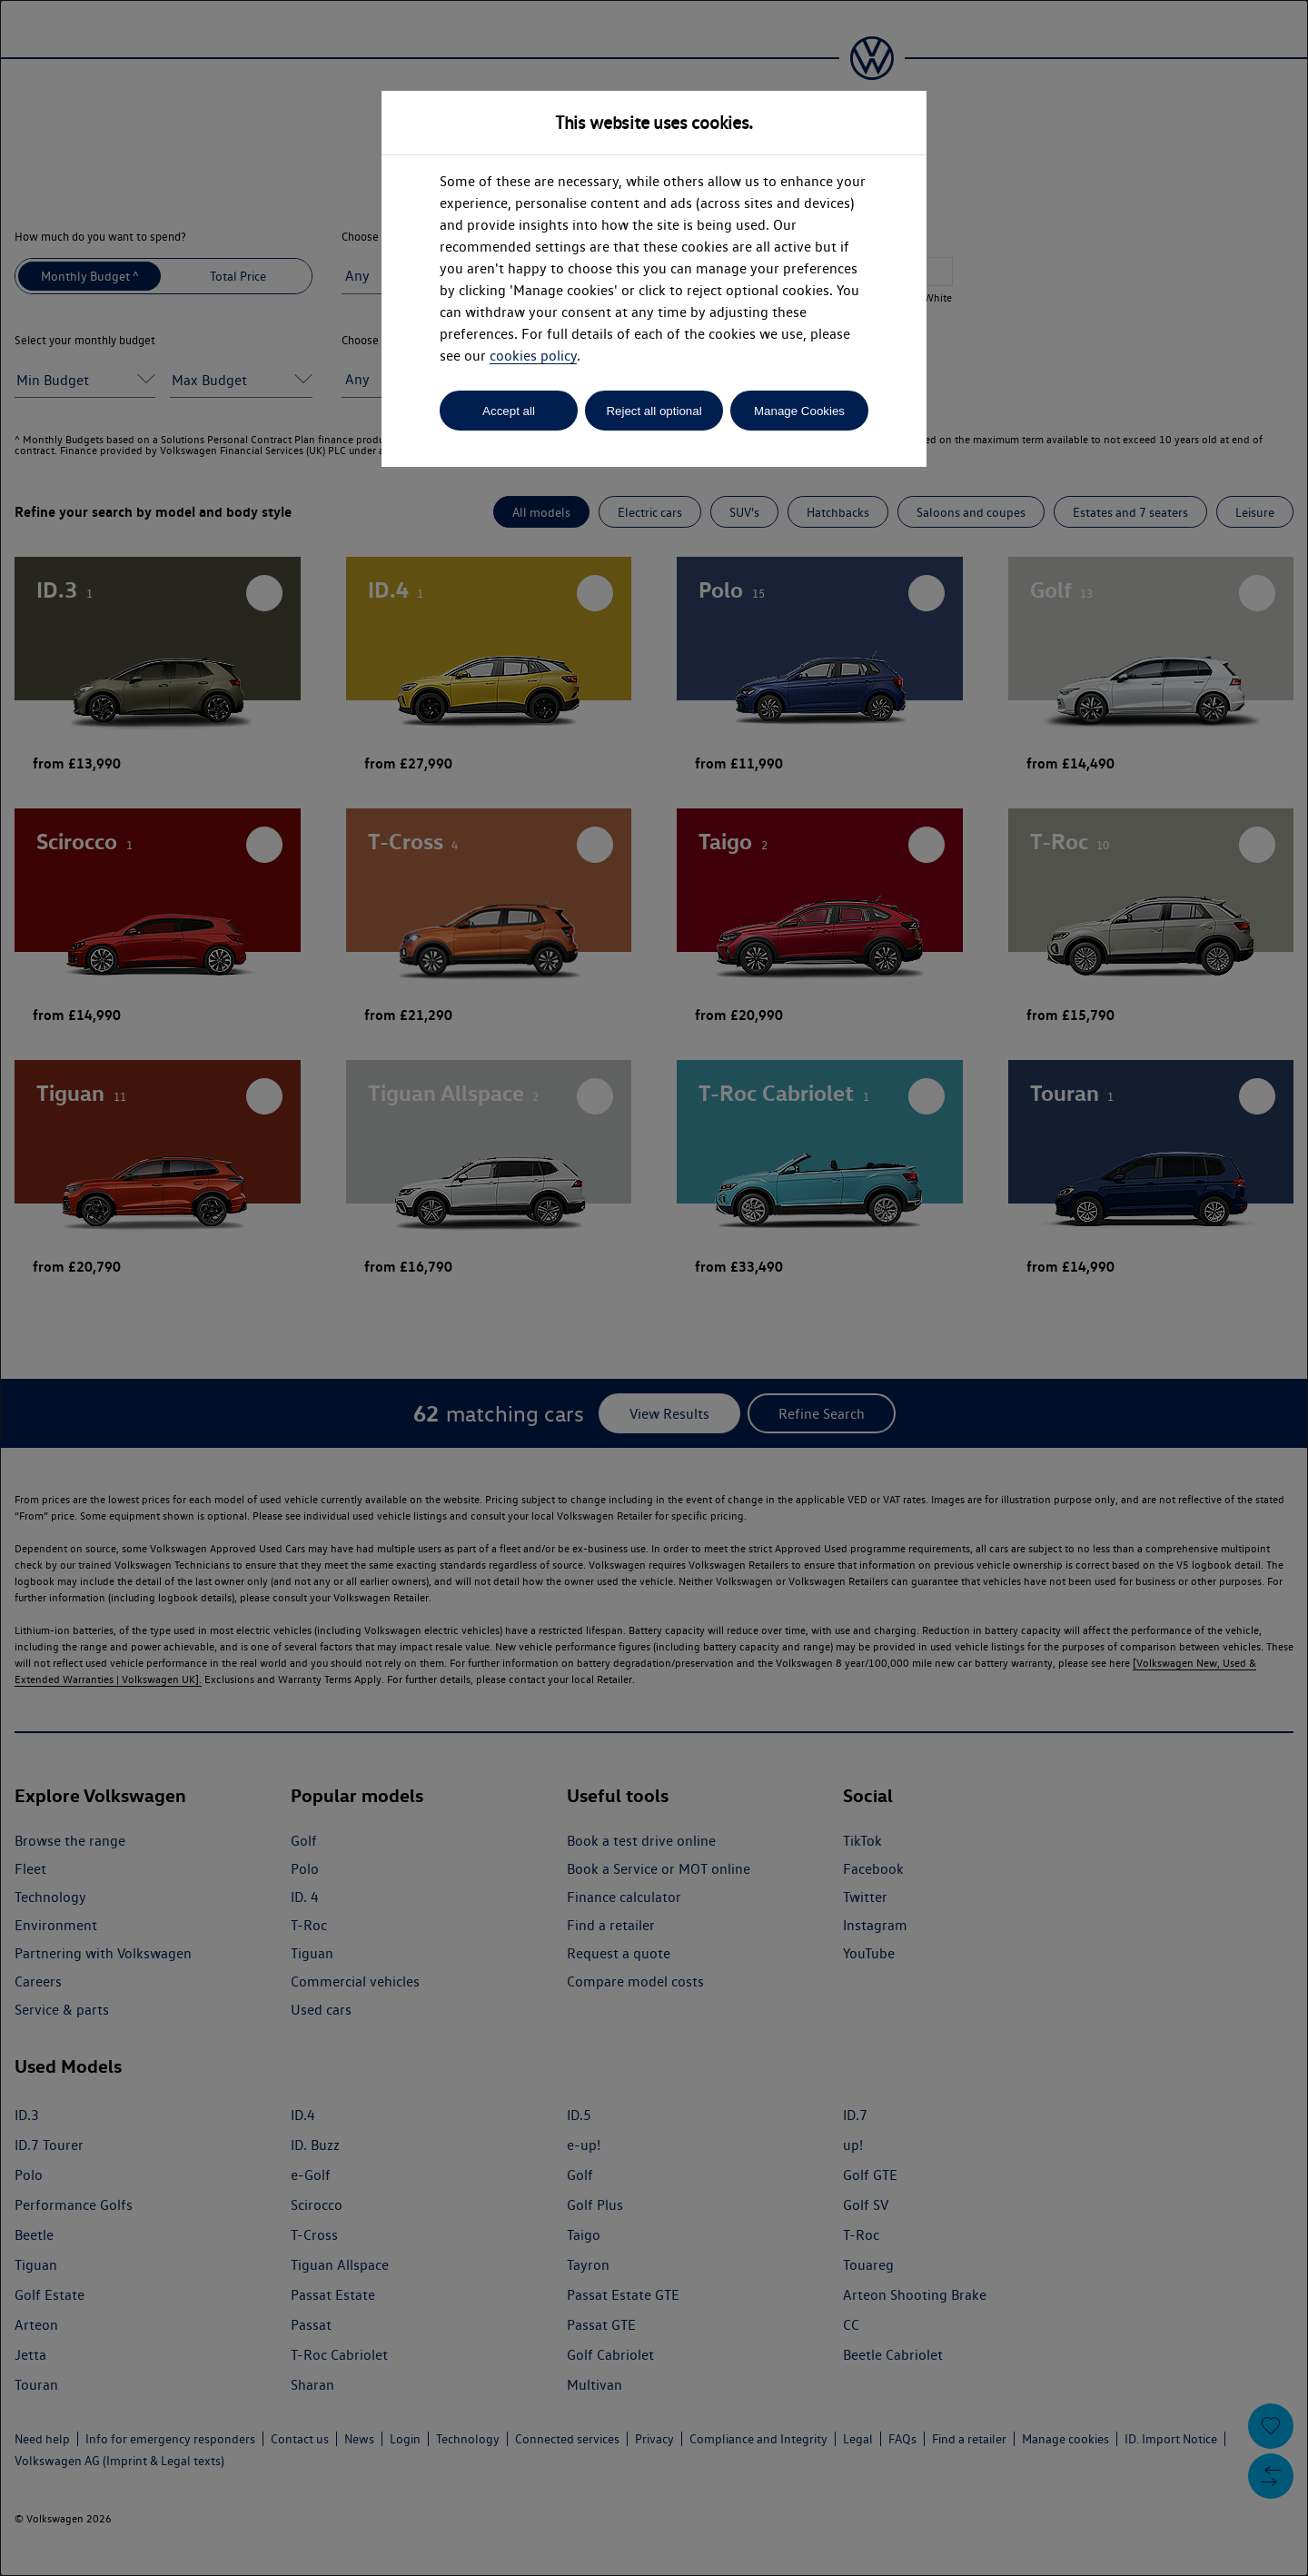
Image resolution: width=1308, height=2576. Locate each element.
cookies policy (533, 355)
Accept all (508, 411)
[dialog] (654, 1288)
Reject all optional (653, 411)
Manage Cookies (799, 411)
